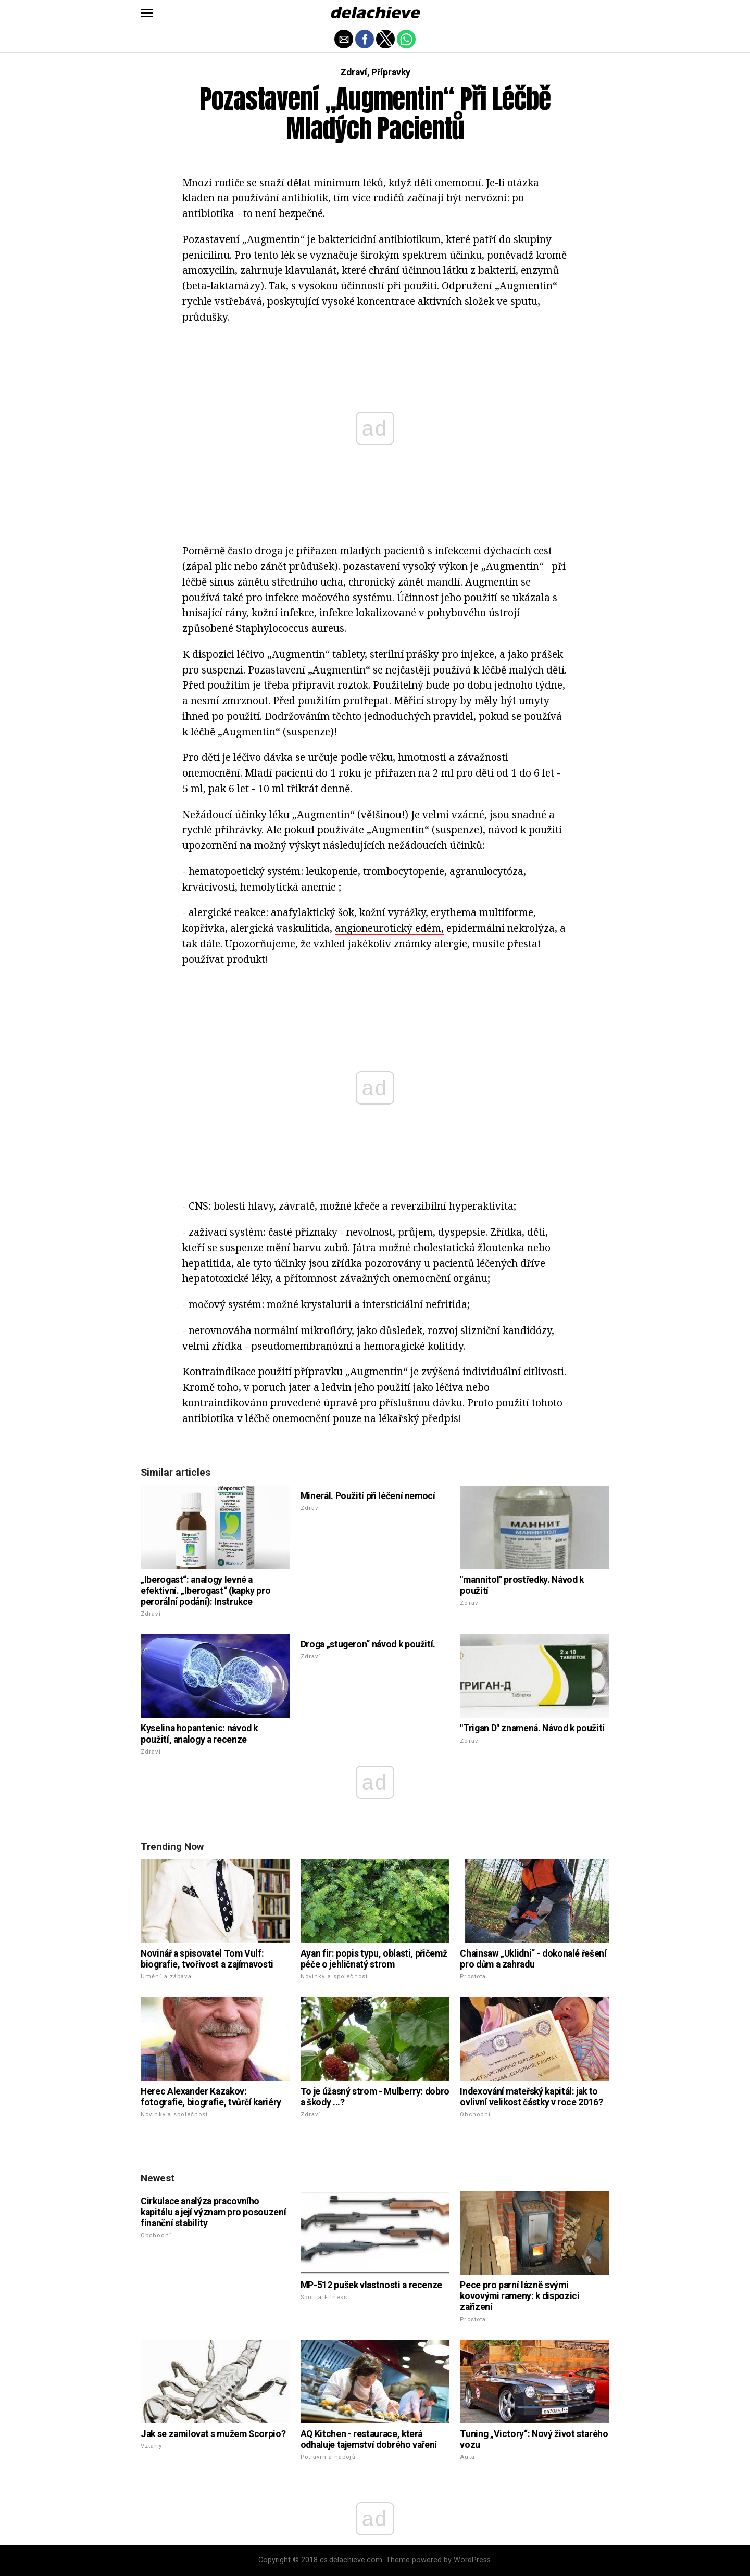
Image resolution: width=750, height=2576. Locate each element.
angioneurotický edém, (389, 928)
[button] (147, 13)
